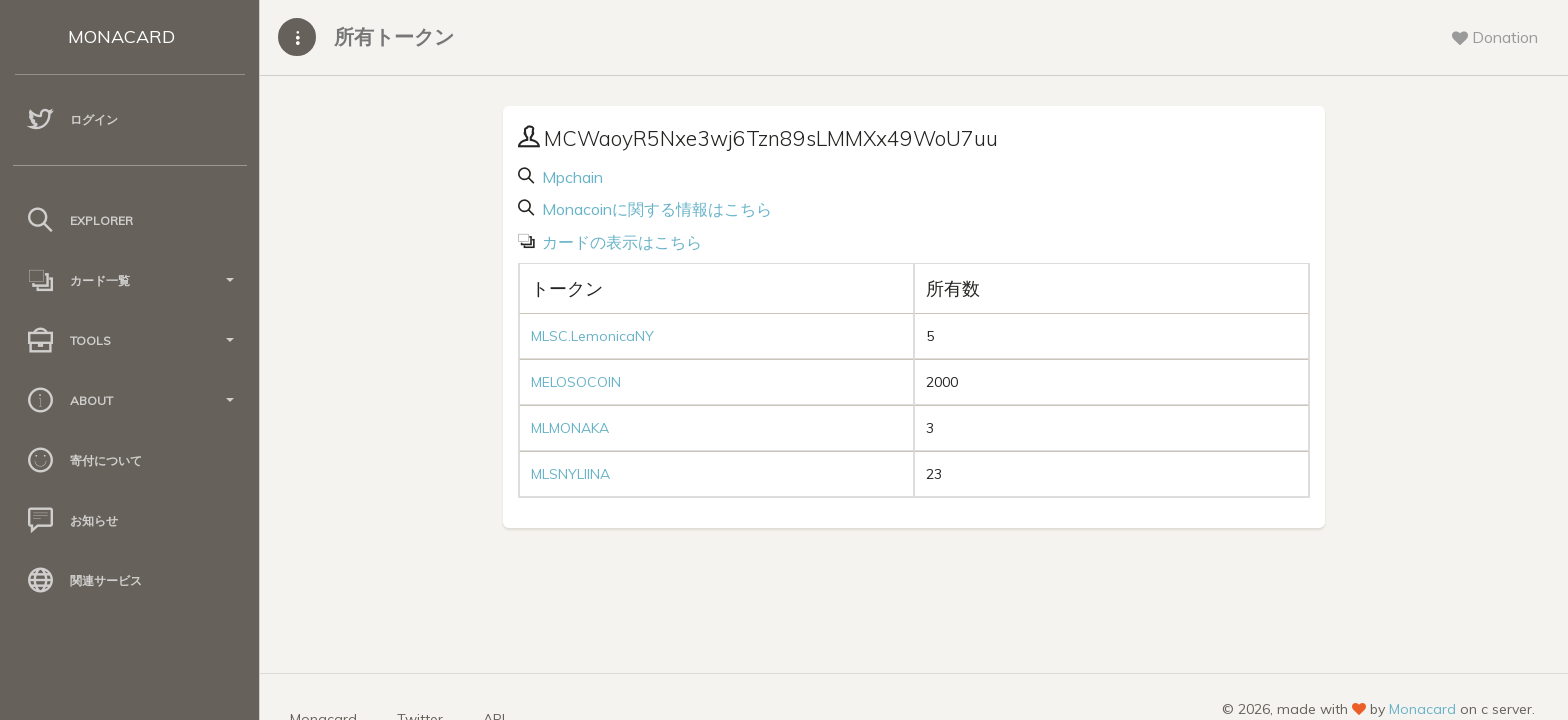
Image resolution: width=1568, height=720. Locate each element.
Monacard (1422, 709)
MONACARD (121, 36)
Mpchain (570, 177)
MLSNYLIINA (570, 474)
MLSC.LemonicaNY (592, 336)
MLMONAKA (570, 428)
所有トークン (394, 36)
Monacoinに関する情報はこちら (655, 209)
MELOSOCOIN (576, 382)
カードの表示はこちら (620, 242)
